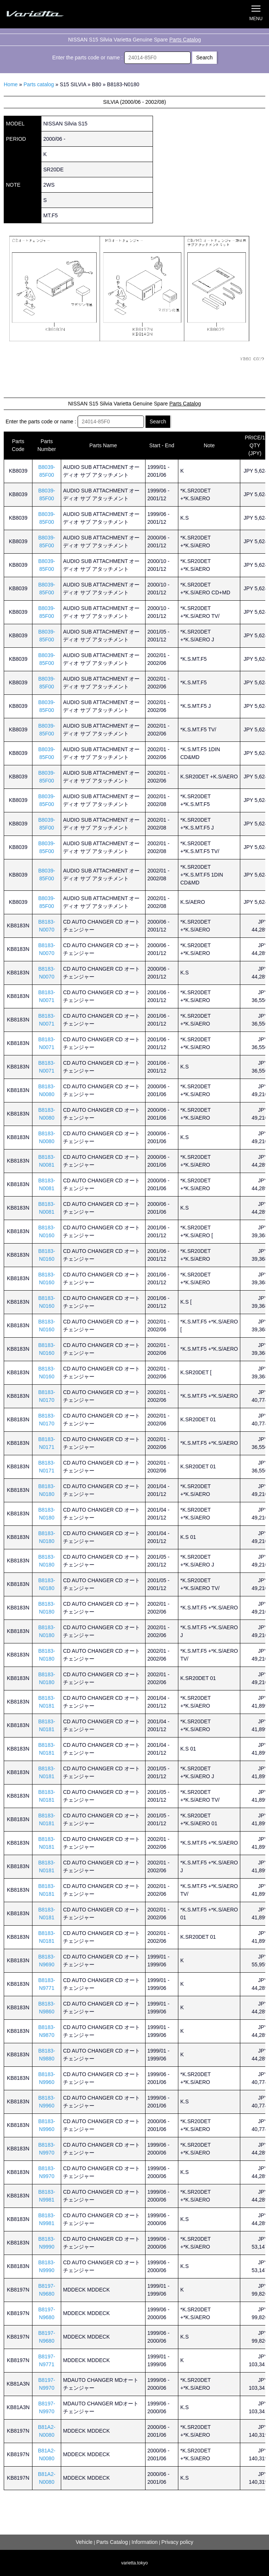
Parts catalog (39, 84)
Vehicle (84, 2542)
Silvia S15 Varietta (43, 14)
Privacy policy (177, 2542)
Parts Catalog (185, 40)
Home (11, 84)
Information (145, 2542)
